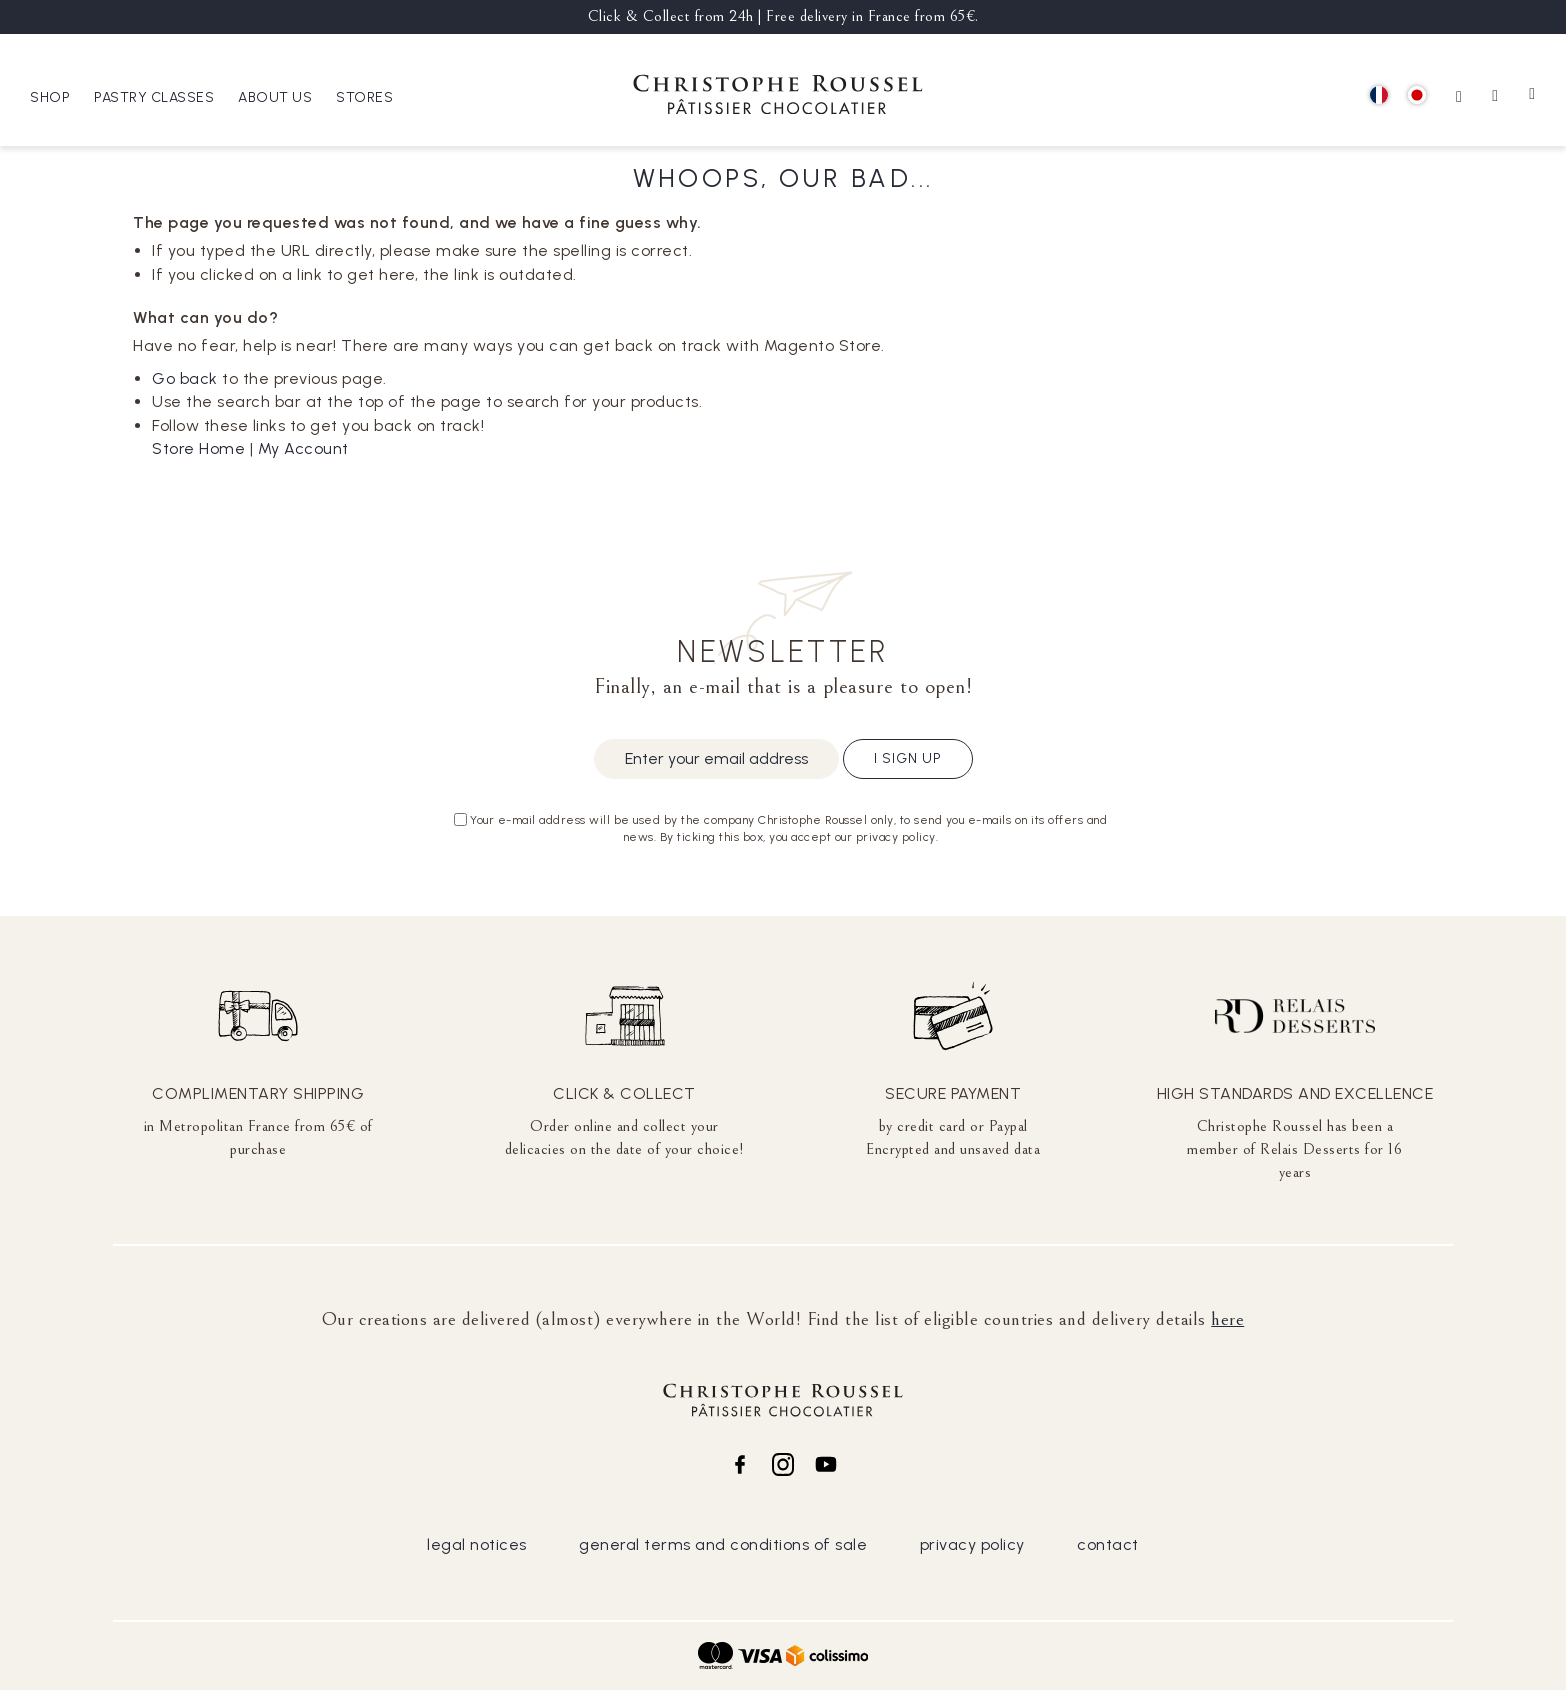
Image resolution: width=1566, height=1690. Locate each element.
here (1227, 1319)
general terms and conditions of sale (723, 1544)
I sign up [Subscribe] (908, 758)
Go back (185, 378)
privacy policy (972, 1544)
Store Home (198, 448)
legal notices (477, 1544)
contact (1108, 1544)
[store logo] (778, 97)
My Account (303, 448)
